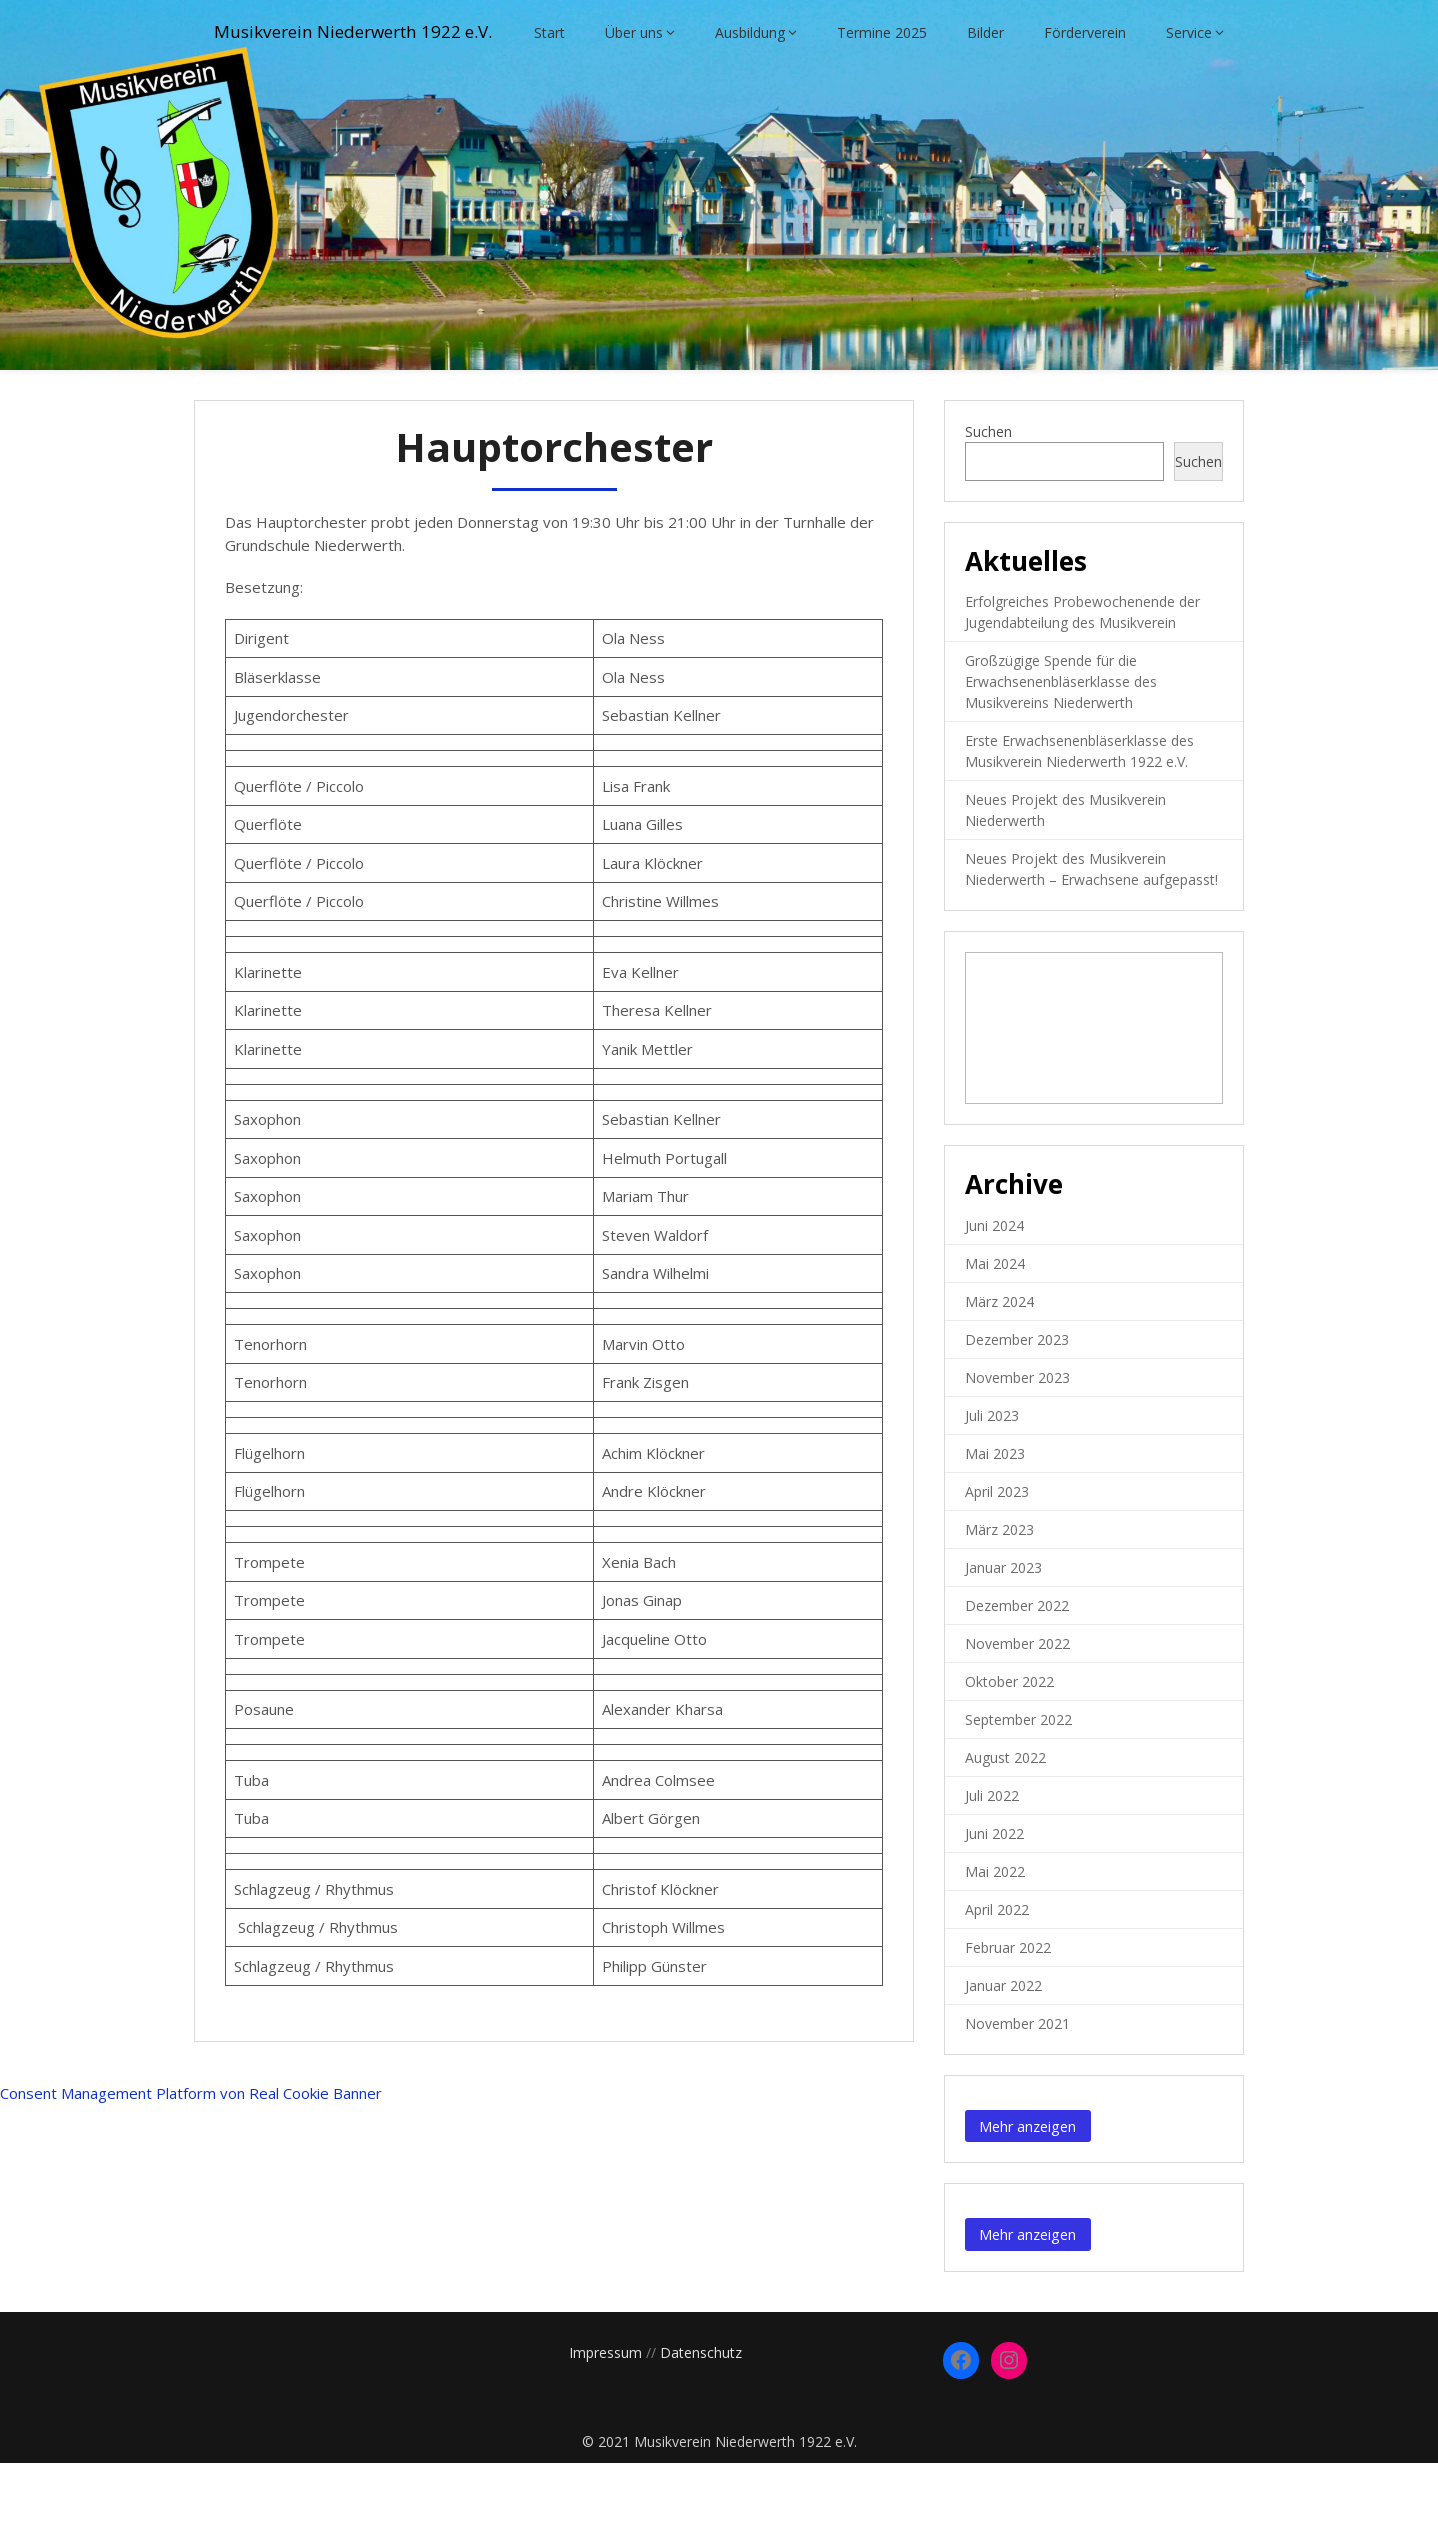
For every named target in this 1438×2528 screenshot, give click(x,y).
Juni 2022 (994, 1898)
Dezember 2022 (1017, 1670)
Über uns (634, 97)
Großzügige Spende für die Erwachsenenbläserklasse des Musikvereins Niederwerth (1061, 746)
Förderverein (1085, 97)
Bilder (985, 97)
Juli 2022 (992, 1860)
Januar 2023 (1003, 1632)
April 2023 (997, 1556)
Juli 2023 (992, 1480)
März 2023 (999, 1594)
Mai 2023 (995, 1518)
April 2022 (997, 1974)
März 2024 (999, 1366)
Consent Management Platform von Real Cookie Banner (191, 2158)
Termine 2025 (882, 97)
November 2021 (1017, 2088)
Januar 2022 (1003, 2050)
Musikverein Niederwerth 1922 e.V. (378, 32)
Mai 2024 (995, 1328)
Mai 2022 (995, 1936)
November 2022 (1017, 1708)
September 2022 (1018, 1784)
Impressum (605, 2417)
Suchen (988, 496)
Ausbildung (750, 97)
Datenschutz (701, 2417)
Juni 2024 (994, 1290)
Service (1189, 97)
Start (549, 97)
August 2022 (1005, 1822)
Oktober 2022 (1009, 1746)
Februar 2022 (1008, 2012)
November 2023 (1017, 1442)
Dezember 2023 (1017, 1404)
